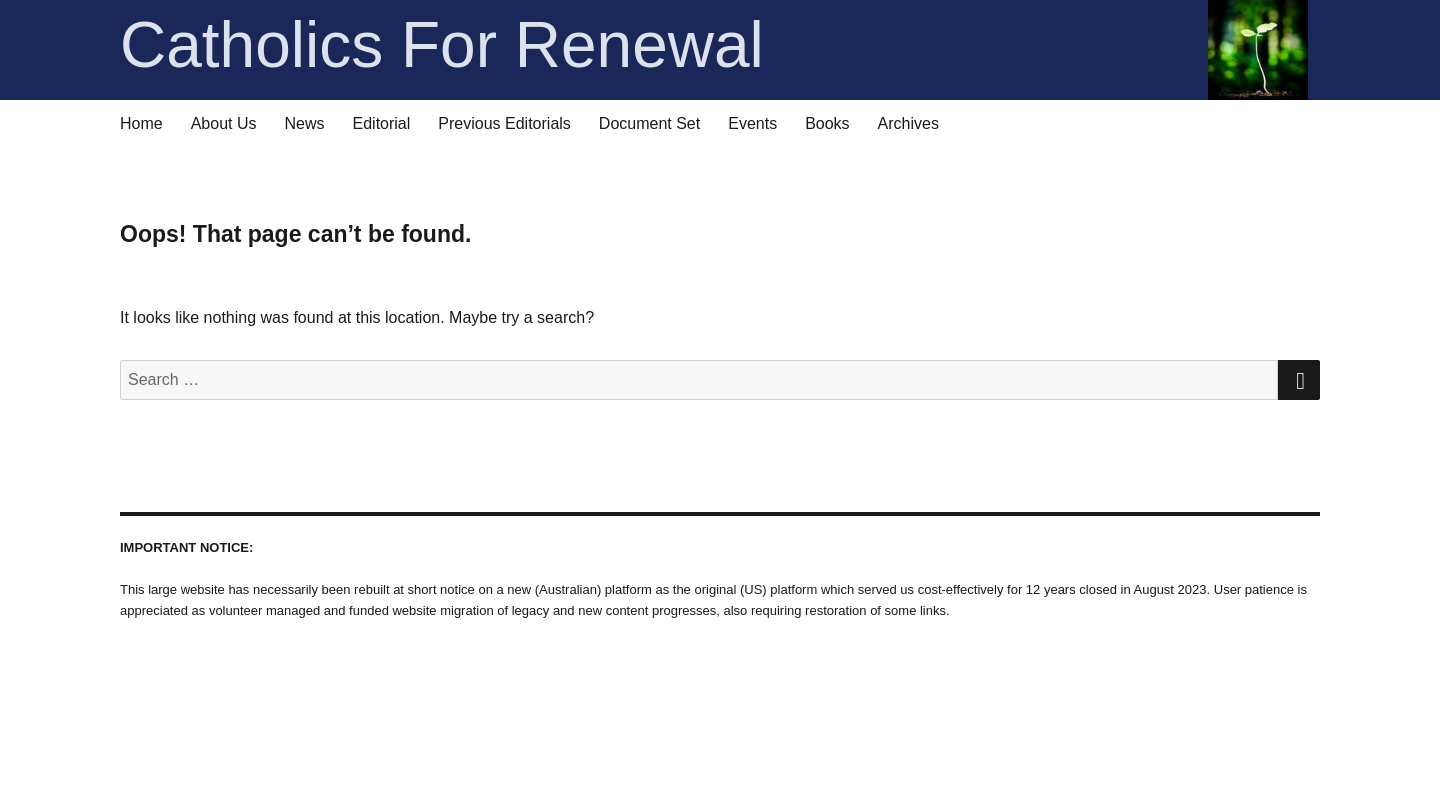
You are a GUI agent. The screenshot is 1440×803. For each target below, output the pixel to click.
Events (752, 123)
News (305, 123)
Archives (908, 123)
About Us (224, 123)
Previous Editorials (504, 123)
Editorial (382, 123)
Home (141, 123)
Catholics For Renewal (714, 45)
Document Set (649, 123)
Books (827, 123)
